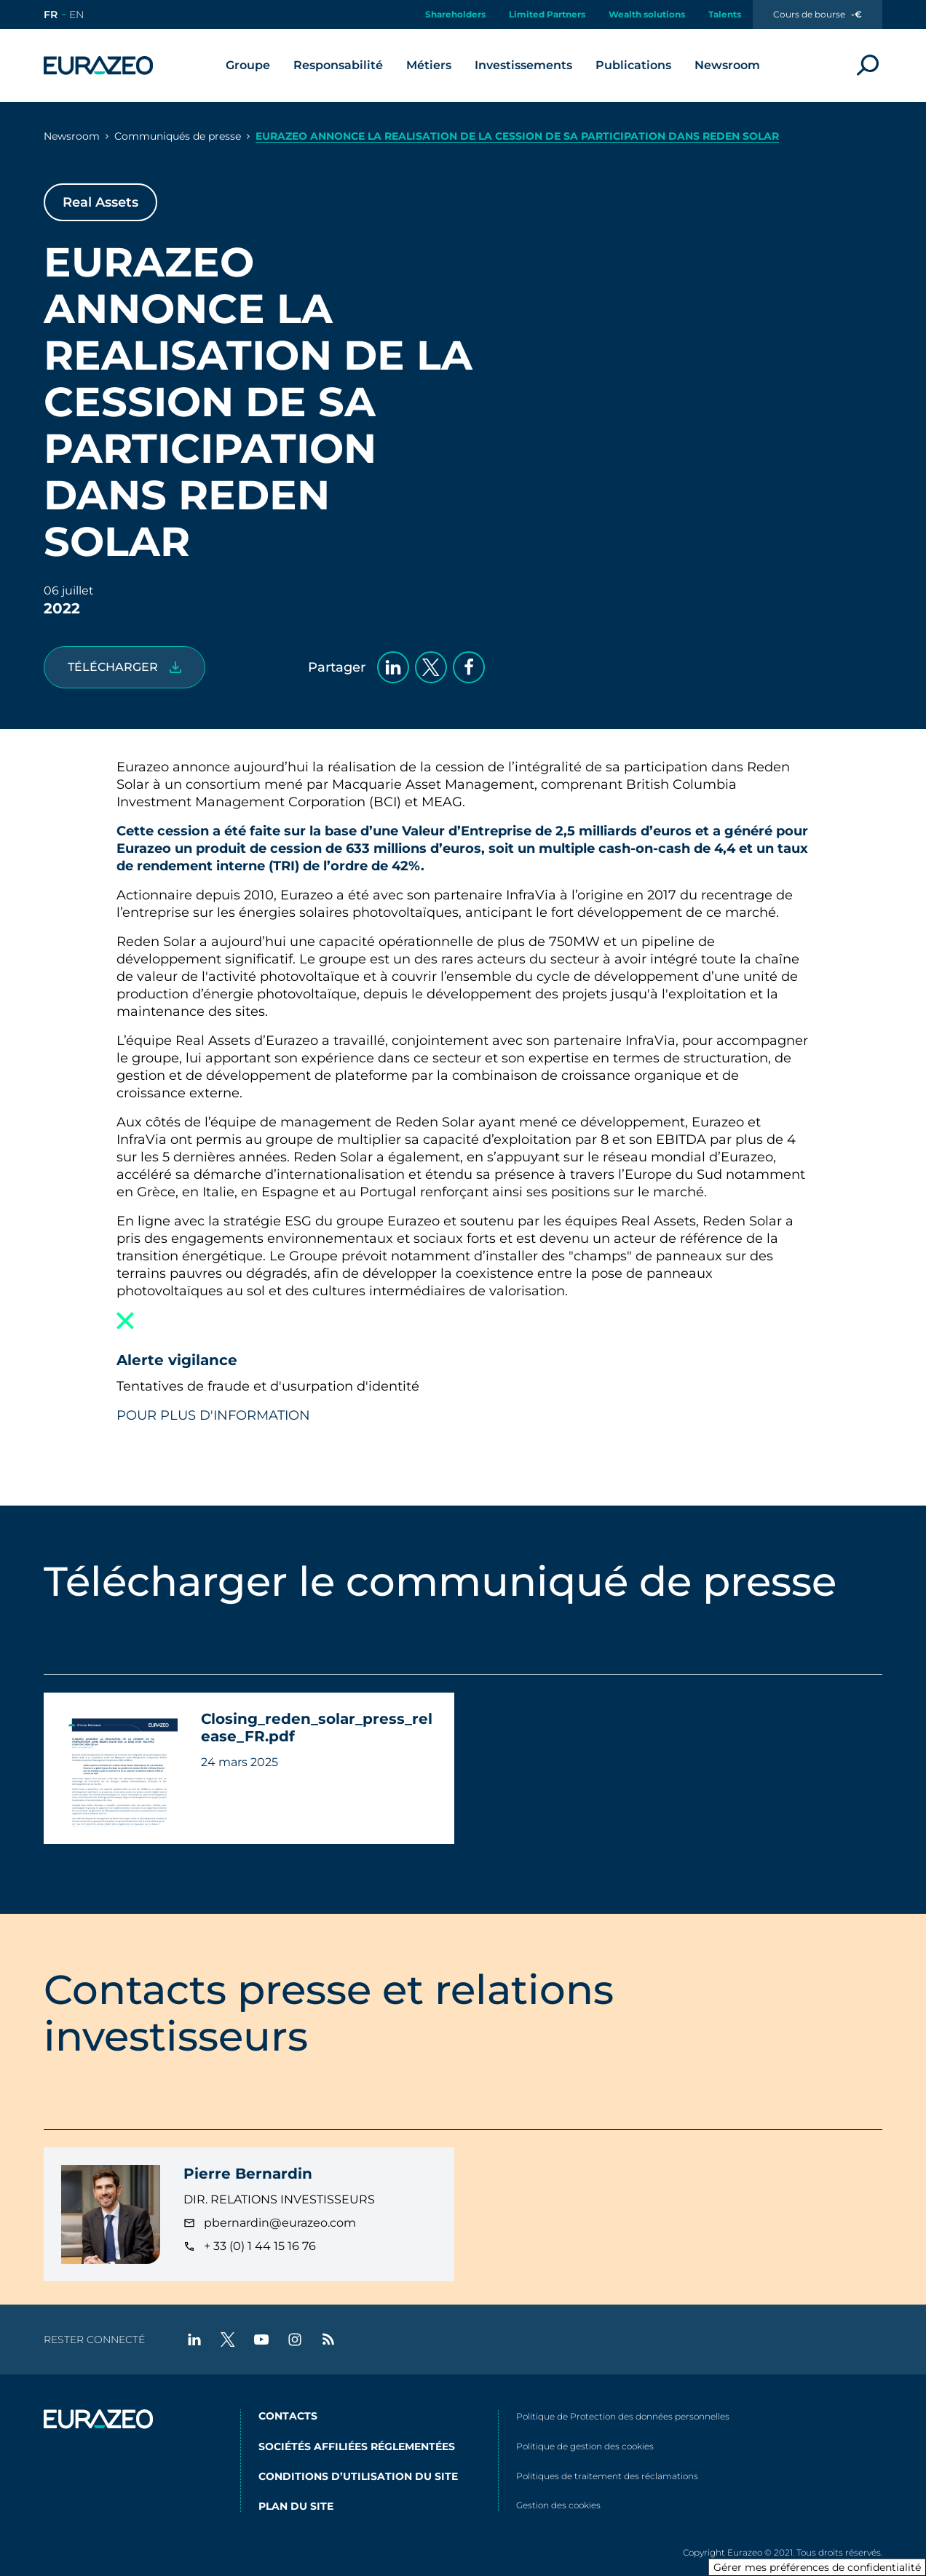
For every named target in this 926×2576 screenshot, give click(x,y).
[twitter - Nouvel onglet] (228, 2339)
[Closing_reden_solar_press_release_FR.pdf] (124, 667)
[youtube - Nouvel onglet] (261, 2339)
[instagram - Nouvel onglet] (295, 2339)
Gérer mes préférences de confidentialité (817, 2567)
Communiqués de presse (177, 136)
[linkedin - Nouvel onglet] (194, 2339)
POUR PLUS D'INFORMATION (213, 1415)
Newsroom (72, 136)
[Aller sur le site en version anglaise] (76, 14)
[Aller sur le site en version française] (51, 14)
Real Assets (100, 202)
